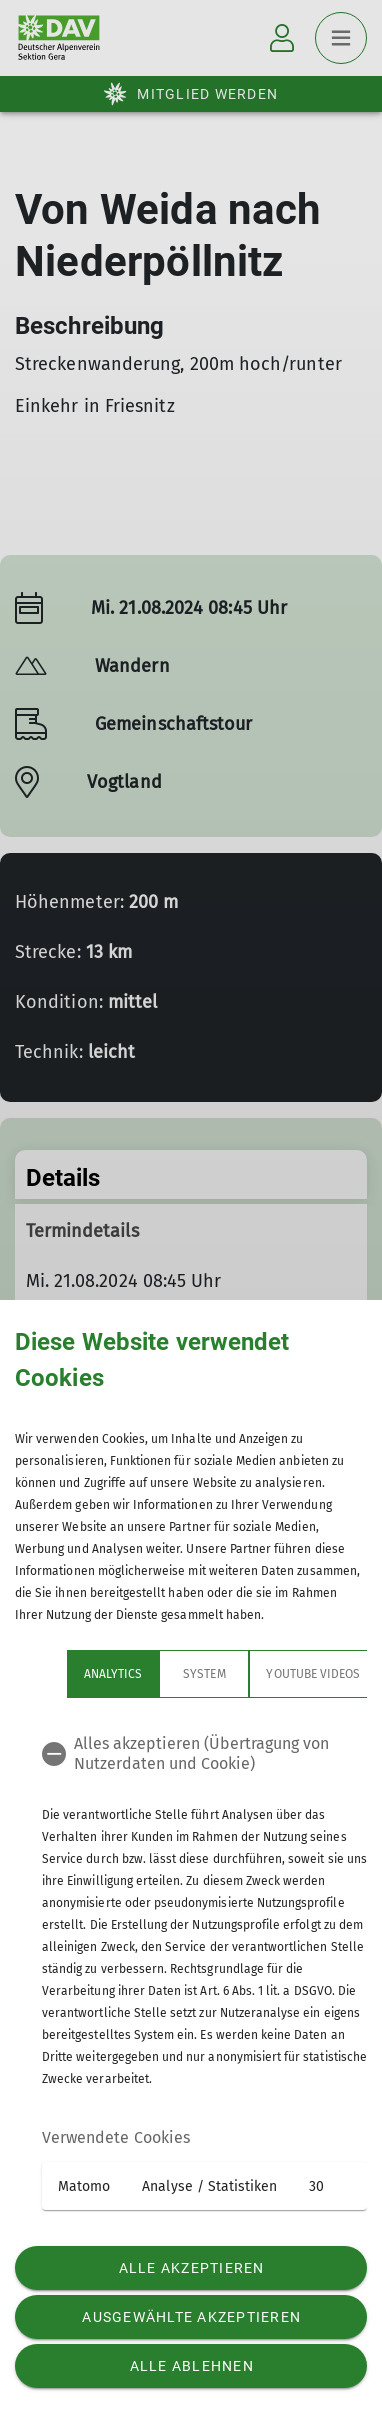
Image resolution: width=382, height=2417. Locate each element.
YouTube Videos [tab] (261, 1674)
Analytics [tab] (61, 1674)
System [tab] (152, 1674)
